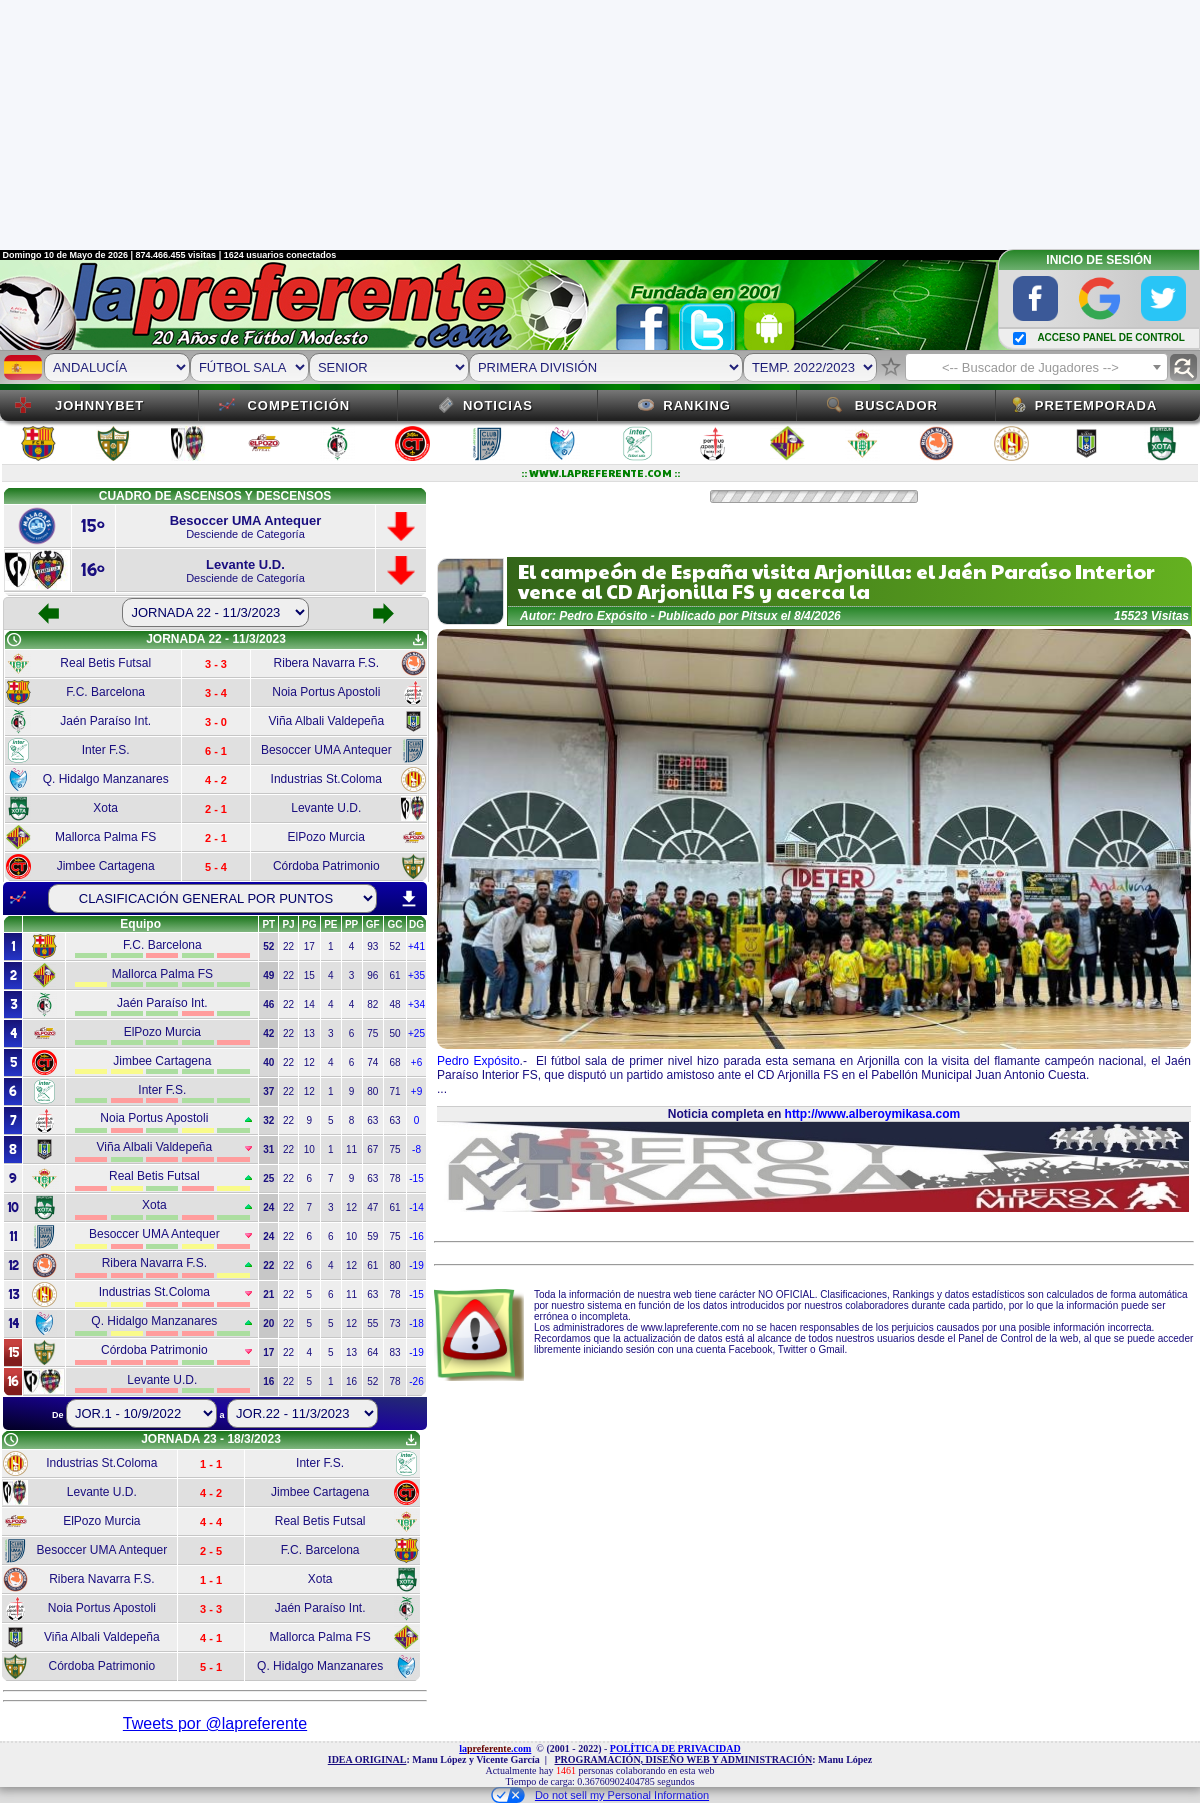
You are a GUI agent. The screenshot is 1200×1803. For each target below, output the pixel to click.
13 (309, 1033)
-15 (416, 1178)
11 (351, 1149)
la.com (495, 1748)
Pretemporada (1096, 405)
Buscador (896, 405)
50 (394, 1033)
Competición (298, 405)
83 (394, 1352)
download (409, 899)
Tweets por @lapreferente (215, 1723)
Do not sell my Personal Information (600, 1795)
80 (372, 1091)
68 (394, 1062)
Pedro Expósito (478, 1061)
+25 (416, 1033)
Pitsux (759, 616)
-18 (416, 1323)
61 (394, 975)
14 (309, 1004)
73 (394, 1323)
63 (372, 1120)
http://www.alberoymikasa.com (873, 1114)
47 (372, 1207)
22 (288, 946)
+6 (416, 1062)
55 (372, 1323)
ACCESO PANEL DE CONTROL (1110, 337)
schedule (14, 640)
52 (394, 946)
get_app (418, 640)
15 (309, 975)
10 (309, 1149)
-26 (416, 1381)
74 (372, 1062)
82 (372, 1004)
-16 (416, 1236)
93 (372, 946)
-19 (416, 1265)
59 (372, 1236)
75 (372, 1033)
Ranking (697, 405)
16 (351, 1381)
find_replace (1183, 367)
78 (394, 1178)
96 (372, 975)
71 (394, 1091)
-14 (416, 1207)
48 (394, 1004)
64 (372, 1352)
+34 (416, 1004)
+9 (416, 1091)
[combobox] (1036, 367)
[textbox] (1036, 368)
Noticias (498, 405)
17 (309, 946)
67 (372, 1149)
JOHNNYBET (99, 405)
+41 (416, 946)
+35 (416, 975)
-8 (416, 1149)
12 (309, 1062)
